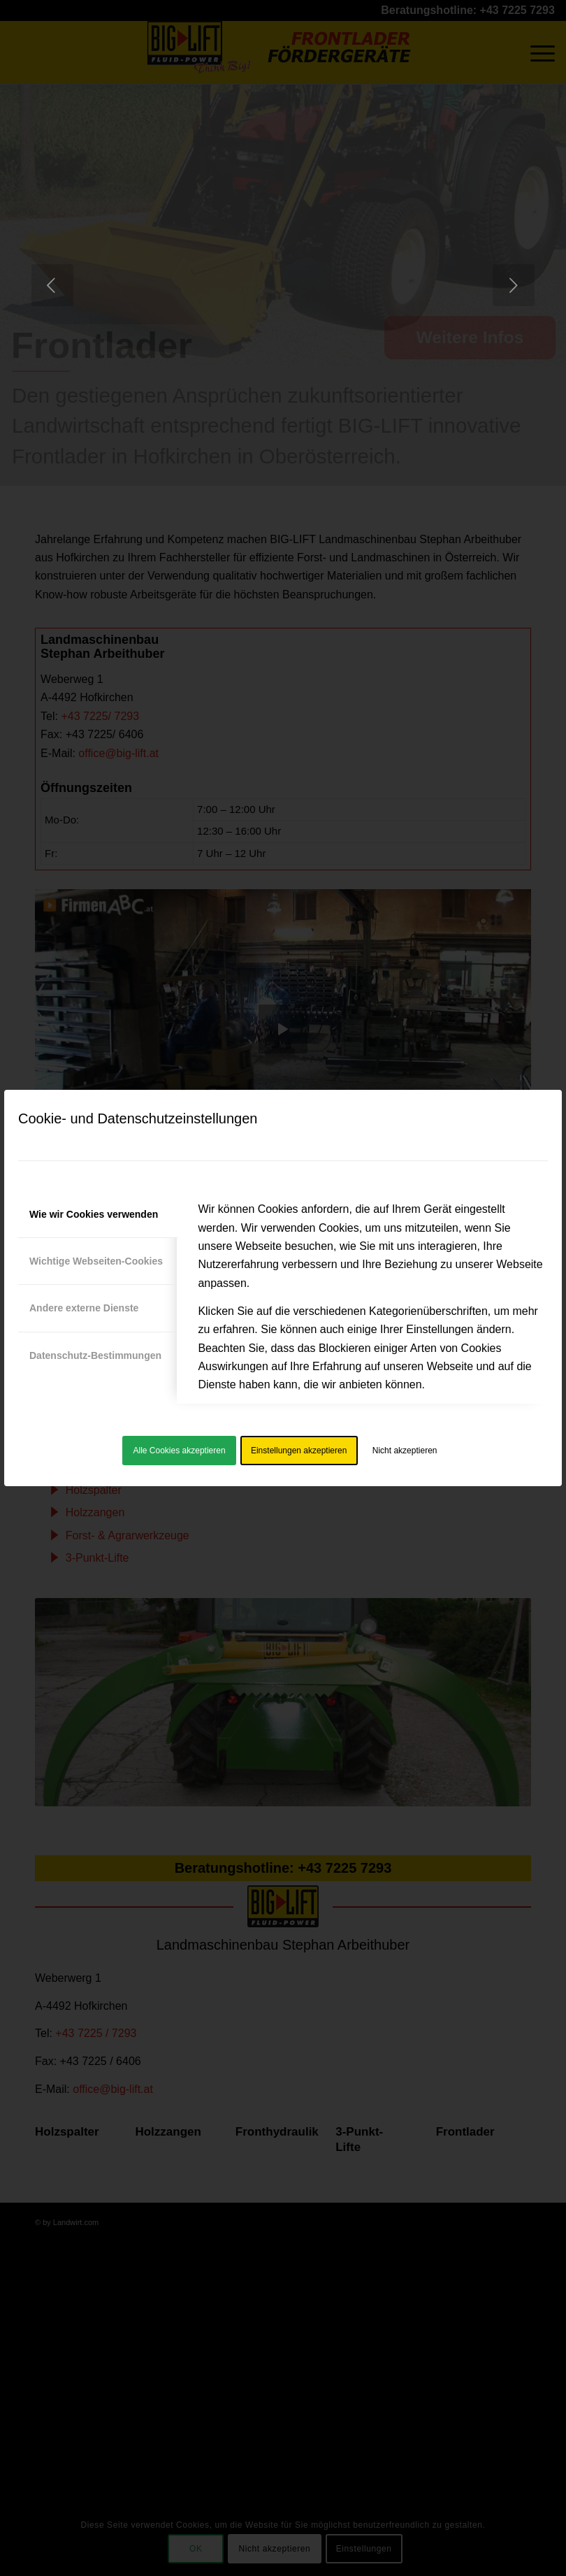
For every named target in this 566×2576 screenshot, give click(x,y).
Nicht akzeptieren (404, 1450)
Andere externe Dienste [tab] (83, 1308)
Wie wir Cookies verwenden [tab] (93, 1214)
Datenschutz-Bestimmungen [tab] (95, 1355)
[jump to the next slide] (514, 285)
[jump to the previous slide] (52, 285)
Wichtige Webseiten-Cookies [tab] (96, 1261)
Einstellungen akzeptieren (299, 1450)
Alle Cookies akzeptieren (179, 1450)
